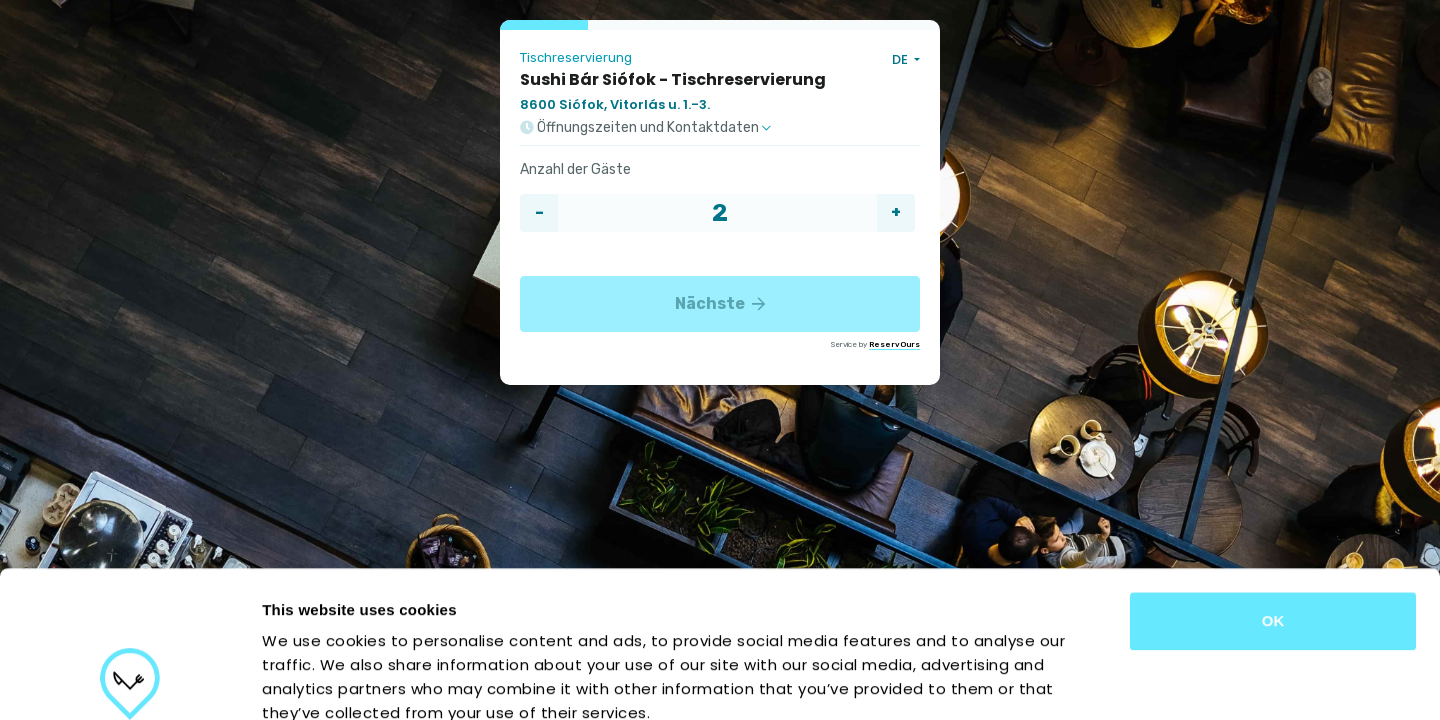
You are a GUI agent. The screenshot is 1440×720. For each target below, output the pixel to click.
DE (901, 59)
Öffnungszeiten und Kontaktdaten (645, 128)
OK (1273, 483)
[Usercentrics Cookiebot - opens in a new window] (129, 681)
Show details (1049, 680)
